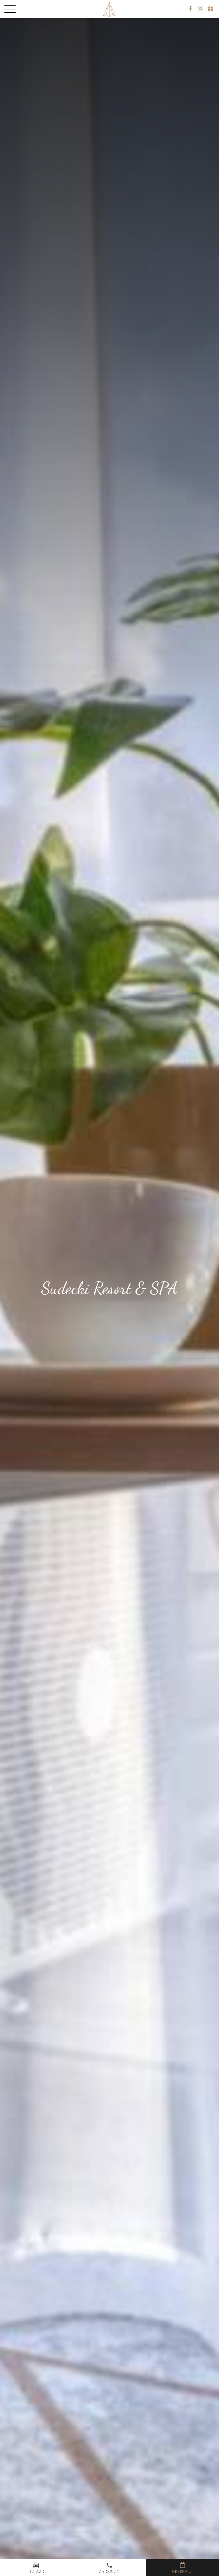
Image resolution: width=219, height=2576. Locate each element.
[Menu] (17, 9)
